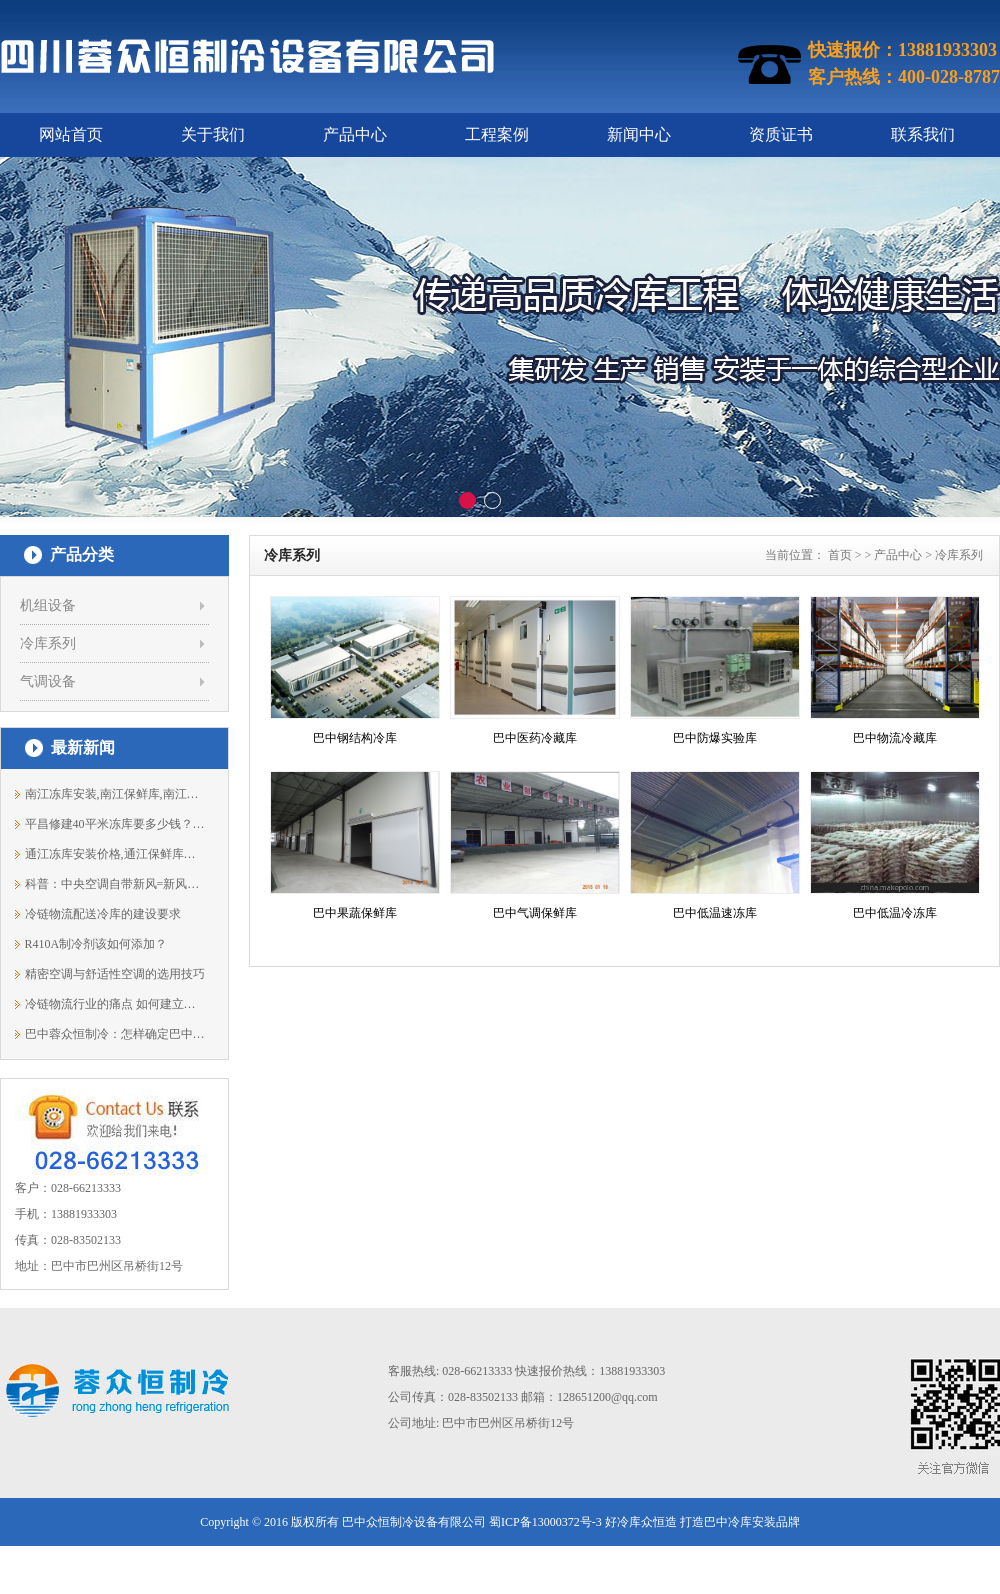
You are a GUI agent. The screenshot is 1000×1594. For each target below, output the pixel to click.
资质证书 (781, 134)
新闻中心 (639, 134)
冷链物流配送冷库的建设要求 (103, 914)
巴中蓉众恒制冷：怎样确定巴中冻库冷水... (115, 1034)
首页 (840, 555)
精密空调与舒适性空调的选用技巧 (115, 974)
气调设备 (48, 681)
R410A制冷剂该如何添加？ (96, 944)
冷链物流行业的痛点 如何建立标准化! (115, 1004)
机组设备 (48, 605)
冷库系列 (48, 643)
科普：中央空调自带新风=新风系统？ (115, 884)
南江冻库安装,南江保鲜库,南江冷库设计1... (115, 794)
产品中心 (355, 134)
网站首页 (71, 134)
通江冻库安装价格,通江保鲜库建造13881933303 (115, 854)
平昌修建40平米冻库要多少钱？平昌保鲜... (115, 824)
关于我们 (213, 134)
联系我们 (923, 134)
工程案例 (497, 134)
